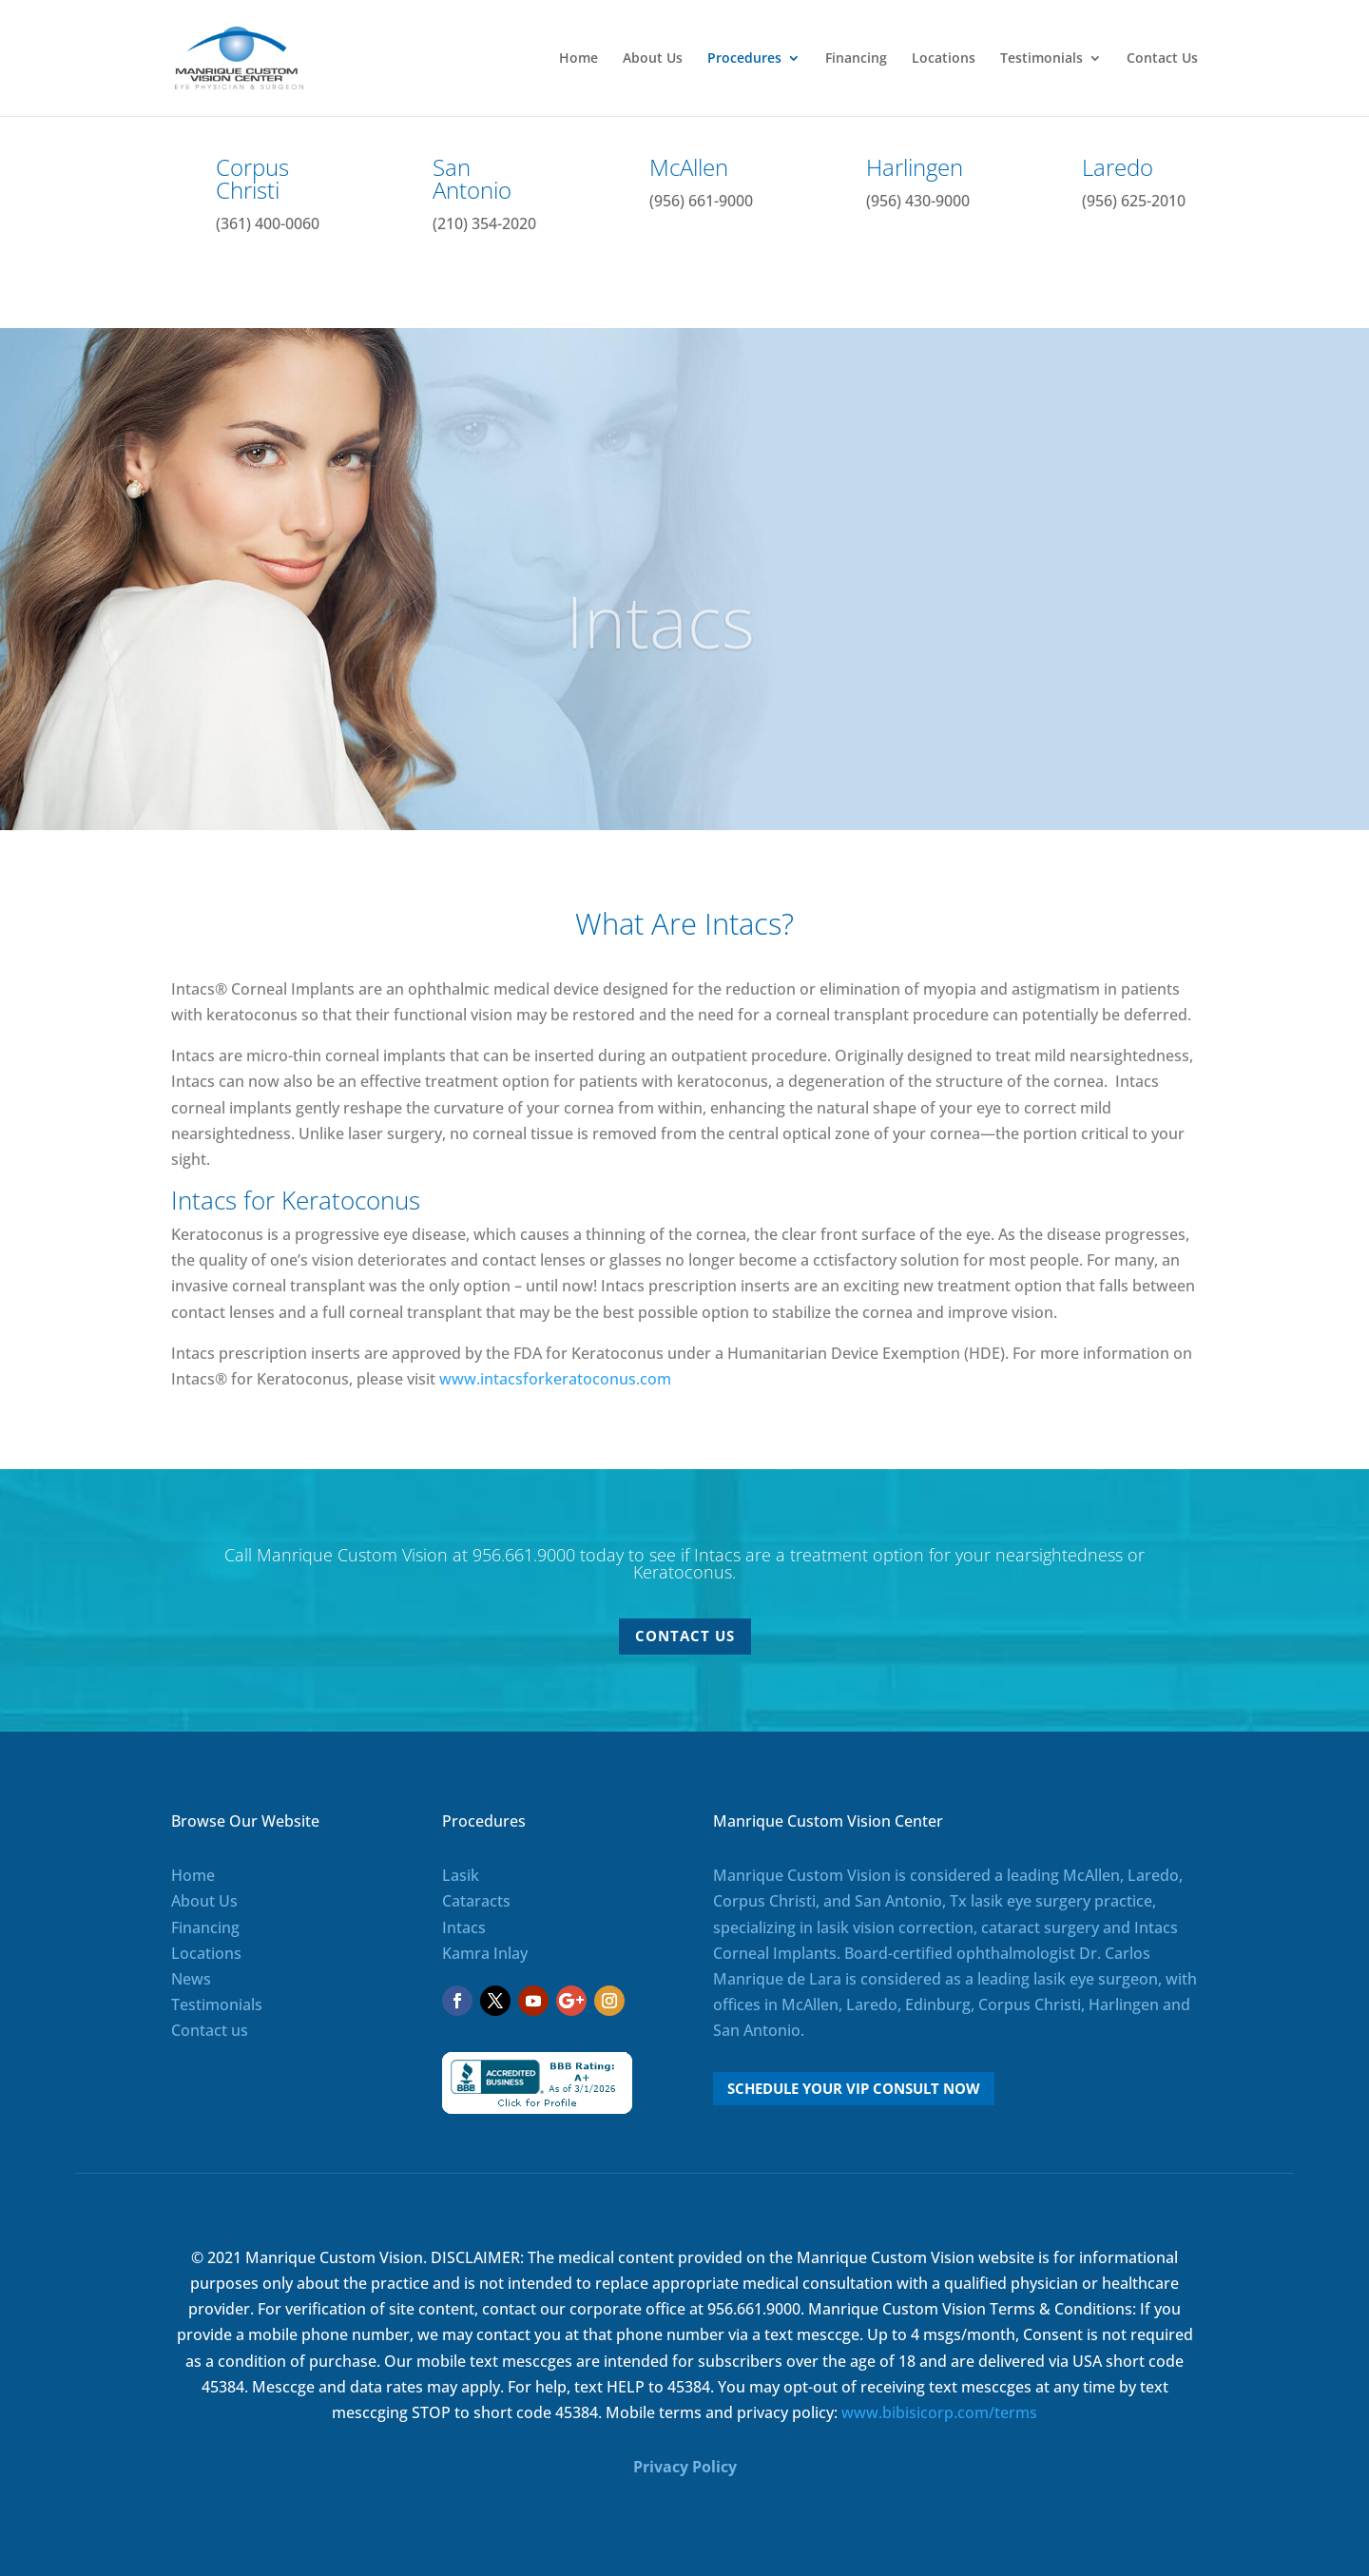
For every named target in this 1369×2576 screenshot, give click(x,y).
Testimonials (1041, 59)
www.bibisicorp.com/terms (939, 2412)
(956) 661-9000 (701, 200)
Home (578, 59)
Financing (856, 59)
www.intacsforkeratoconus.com (555, 1378)
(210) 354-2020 (484, 223)
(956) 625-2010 (1134, 200)
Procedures (744, 59)
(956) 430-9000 (918, 200)
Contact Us (1162, 59)
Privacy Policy (685, 2466)
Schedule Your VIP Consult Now (853, 2088)
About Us (653, 59)
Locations (943, 59)
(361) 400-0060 (267, 223)
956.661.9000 (523, 1554)
